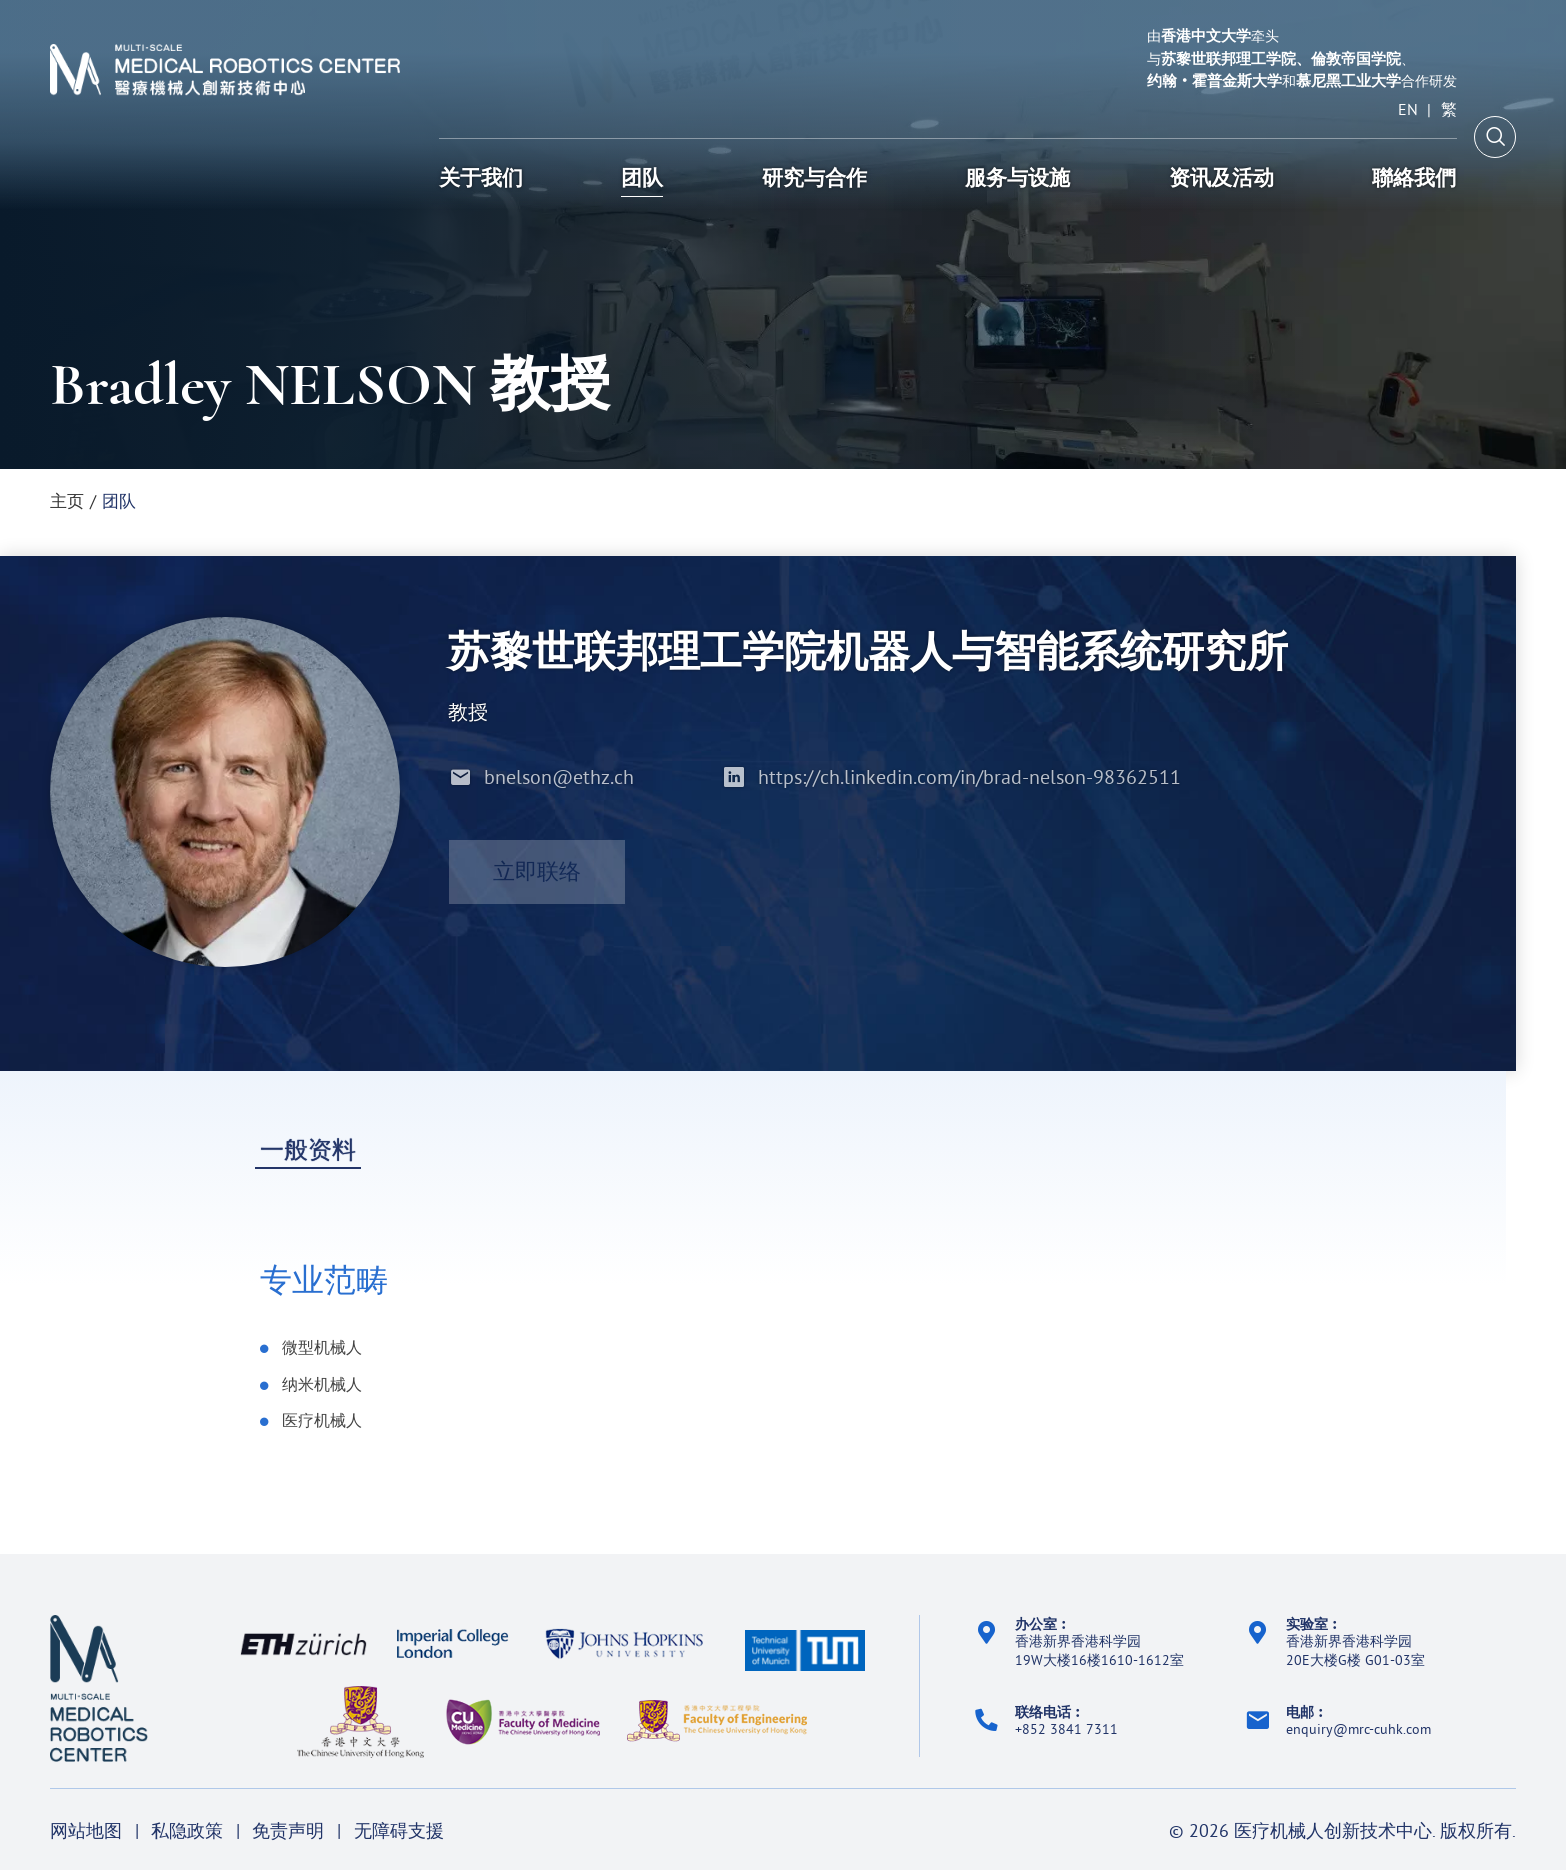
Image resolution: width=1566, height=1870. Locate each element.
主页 (67, 500)
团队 (119, 500)
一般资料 (308, 1151)
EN (1408, 110)
